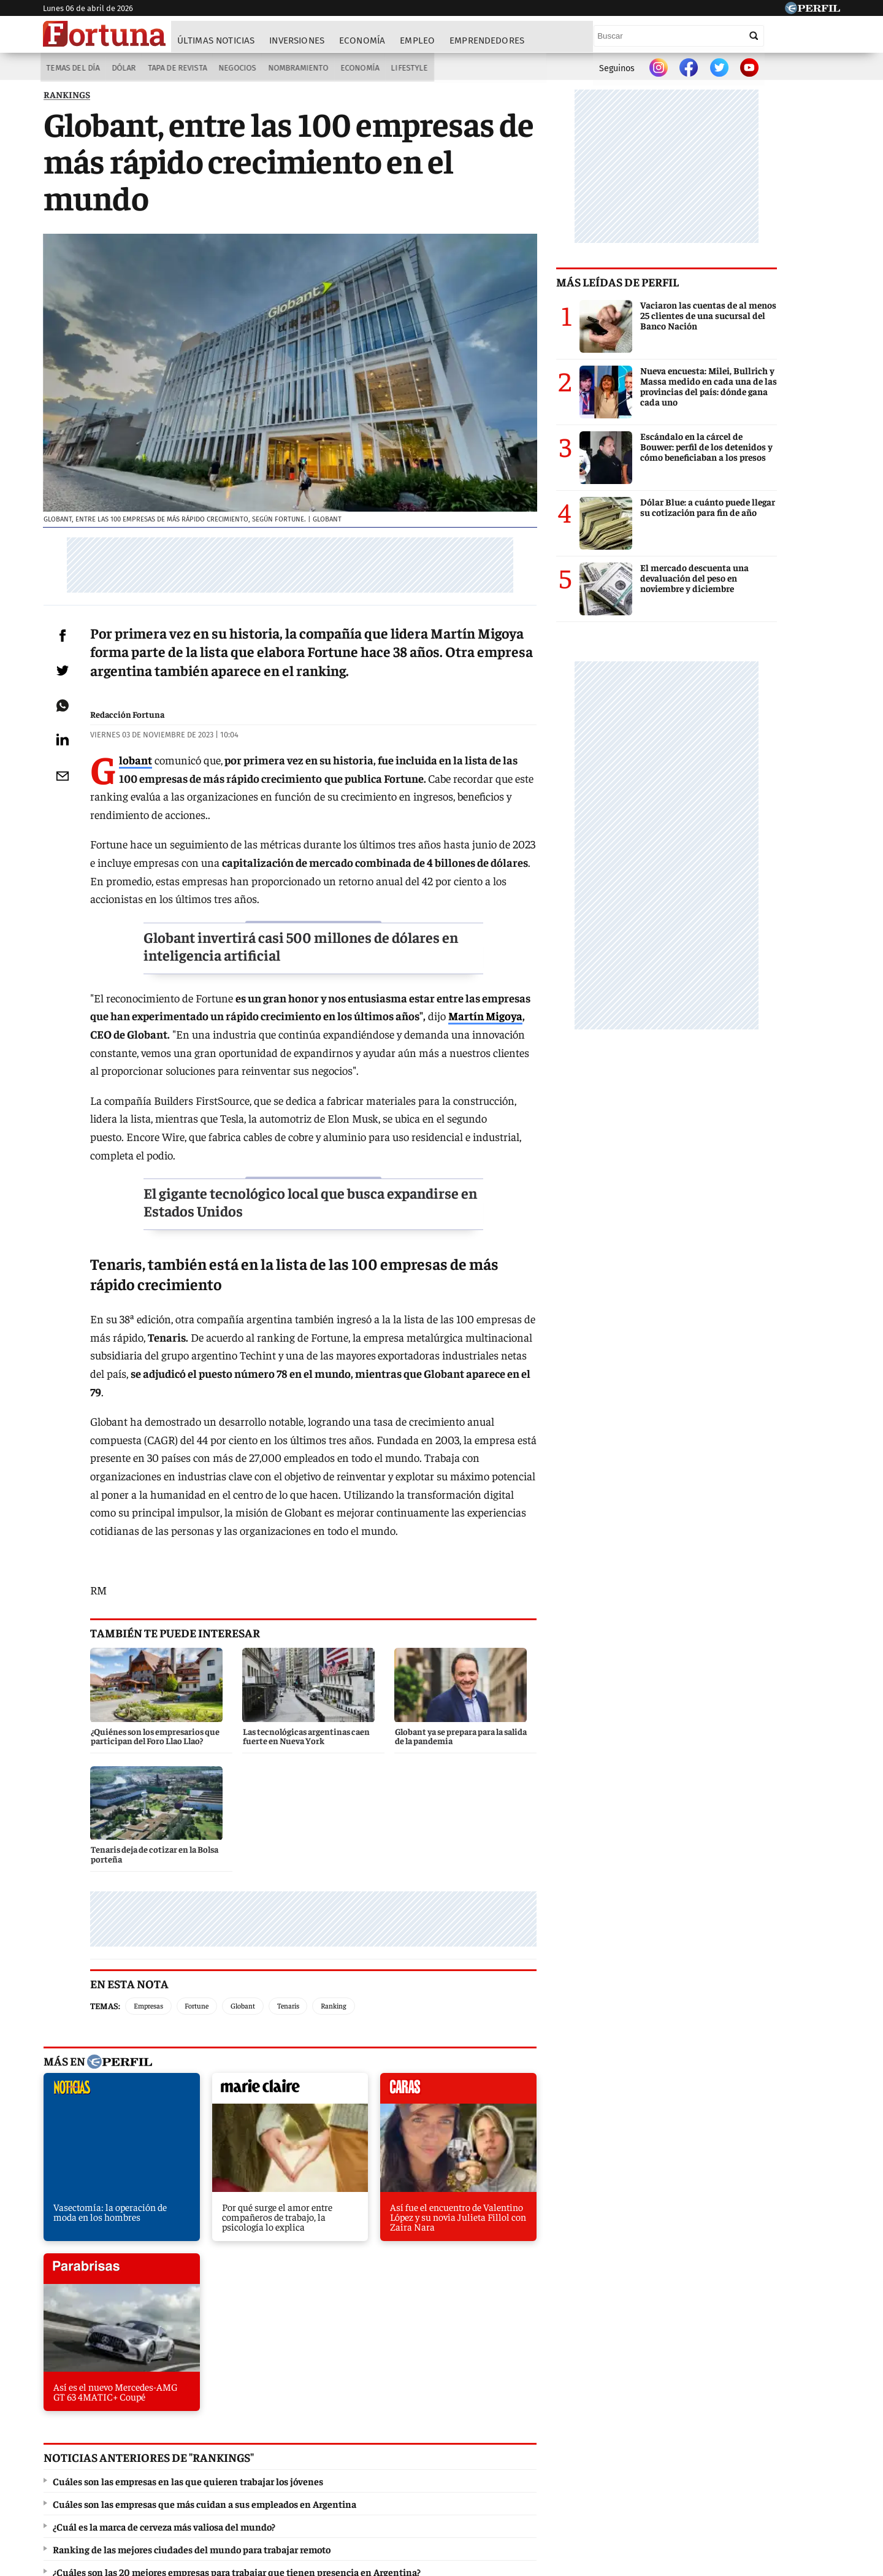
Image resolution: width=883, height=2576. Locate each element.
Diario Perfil (106, 2440)
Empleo (417, 41)
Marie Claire (274, 2440)
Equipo (493, 2484)
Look (563, 2440)
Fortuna (336, 2440)
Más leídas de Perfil (680, 285)
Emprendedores (487, 41)
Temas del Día (70, 68)
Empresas (166, 1862)
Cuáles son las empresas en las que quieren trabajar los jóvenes (187, 2161)
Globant (260, 1862)
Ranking (351, 1862)
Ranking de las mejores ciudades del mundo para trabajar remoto (191, 2229)
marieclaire (250, 1948)
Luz (599, 2440)
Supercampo (508, 2440)
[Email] (70, 785)
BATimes (783, 2440)
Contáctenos (385, 2484)
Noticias (211, 2440)
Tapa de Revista (176, 68)
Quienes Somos (316, 2484)
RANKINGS (66, 98)
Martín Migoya (461, 1026)
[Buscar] (754, 36)
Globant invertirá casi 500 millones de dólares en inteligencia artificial (324, 955)
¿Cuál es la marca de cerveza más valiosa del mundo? (163, 2206)
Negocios (236, 68)
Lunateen (682, 2440)
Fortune (214, 1862)
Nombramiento (299, 68)
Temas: (123, 1861)
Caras (163, 2440)
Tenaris (306, 1862)
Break (732, 2440)
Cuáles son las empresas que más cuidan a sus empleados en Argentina (204, 2183)
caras (393, 1948)
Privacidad (445, 2484)
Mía (635, 2440)
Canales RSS (246, 2484)
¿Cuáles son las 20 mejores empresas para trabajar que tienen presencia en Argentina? (236, 2251)
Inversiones (297, 41)
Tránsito (644, 2484)
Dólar (122, 68)
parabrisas (536, 1948)
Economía (363, 41)
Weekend (444, 2440)
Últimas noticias (216, 41)
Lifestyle (411, 68)
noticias (107, 1948)
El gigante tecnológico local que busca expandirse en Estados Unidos (333, 1193)
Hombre (389, 2440)
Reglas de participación (567, 2484)
